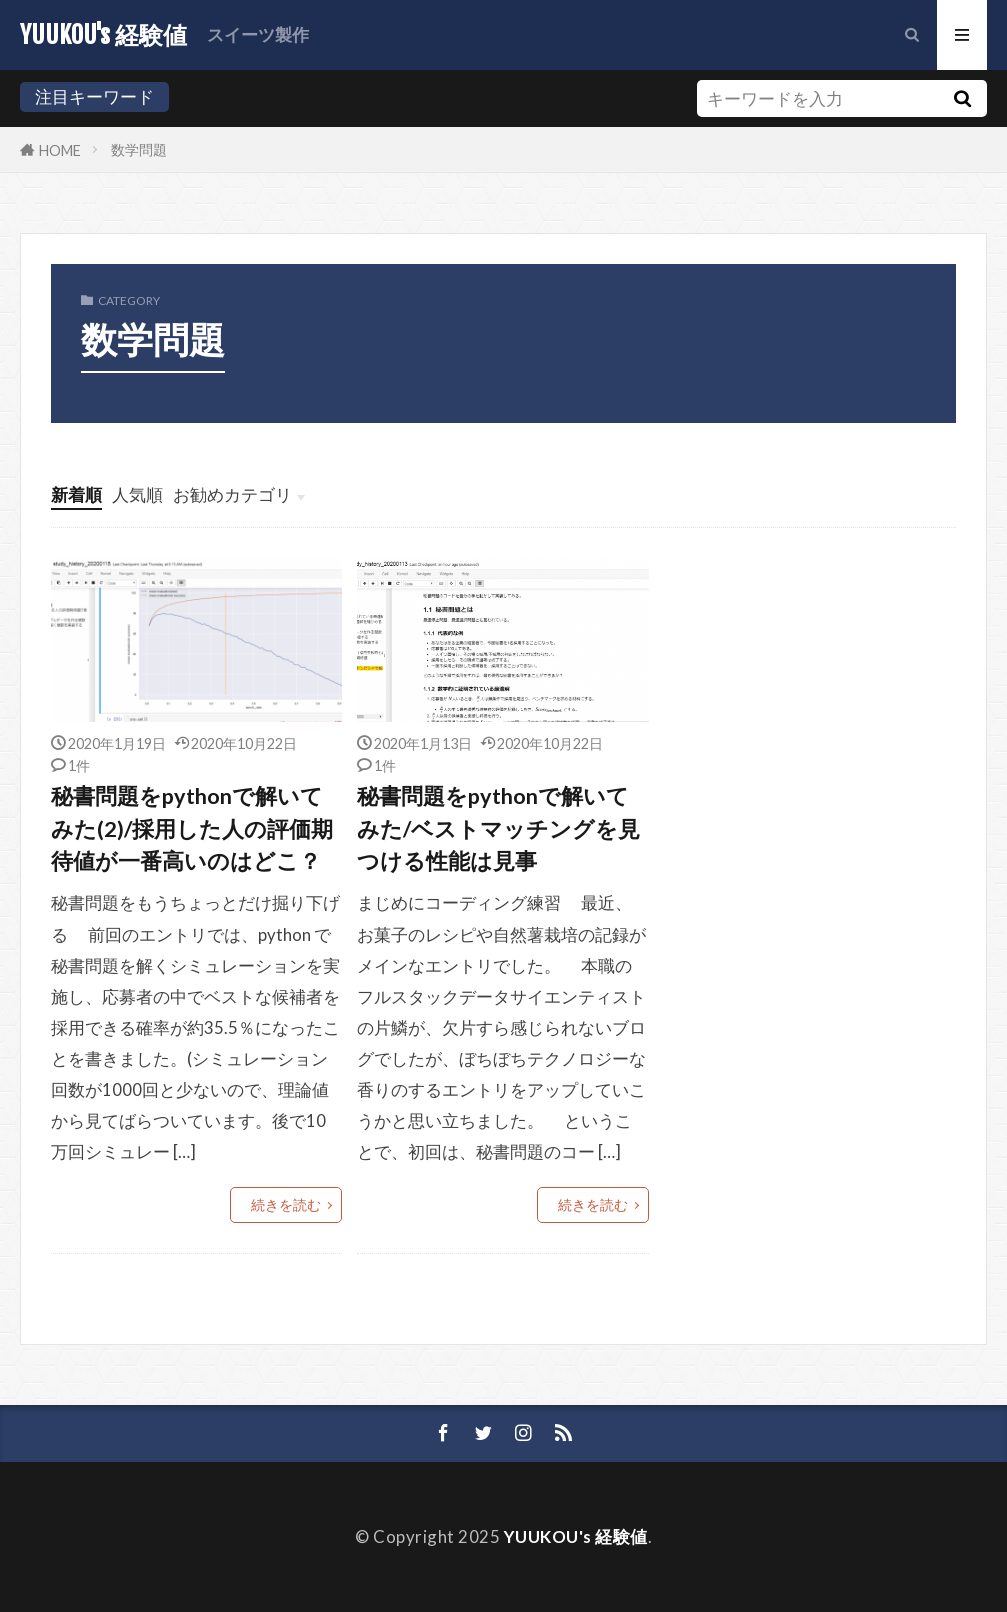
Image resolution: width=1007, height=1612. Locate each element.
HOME (60, 149)
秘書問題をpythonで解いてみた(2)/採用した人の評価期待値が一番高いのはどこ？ (192, 828)
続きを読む (286, 1204)
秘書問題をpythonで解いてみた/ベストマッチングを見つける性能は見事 (498, 828)
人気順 (137, 494)
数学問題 (139, 149)
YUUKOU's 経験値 (103, 35)
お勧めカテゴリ (232, 494)
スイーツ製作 (258, 34)
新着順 (76, 494)
